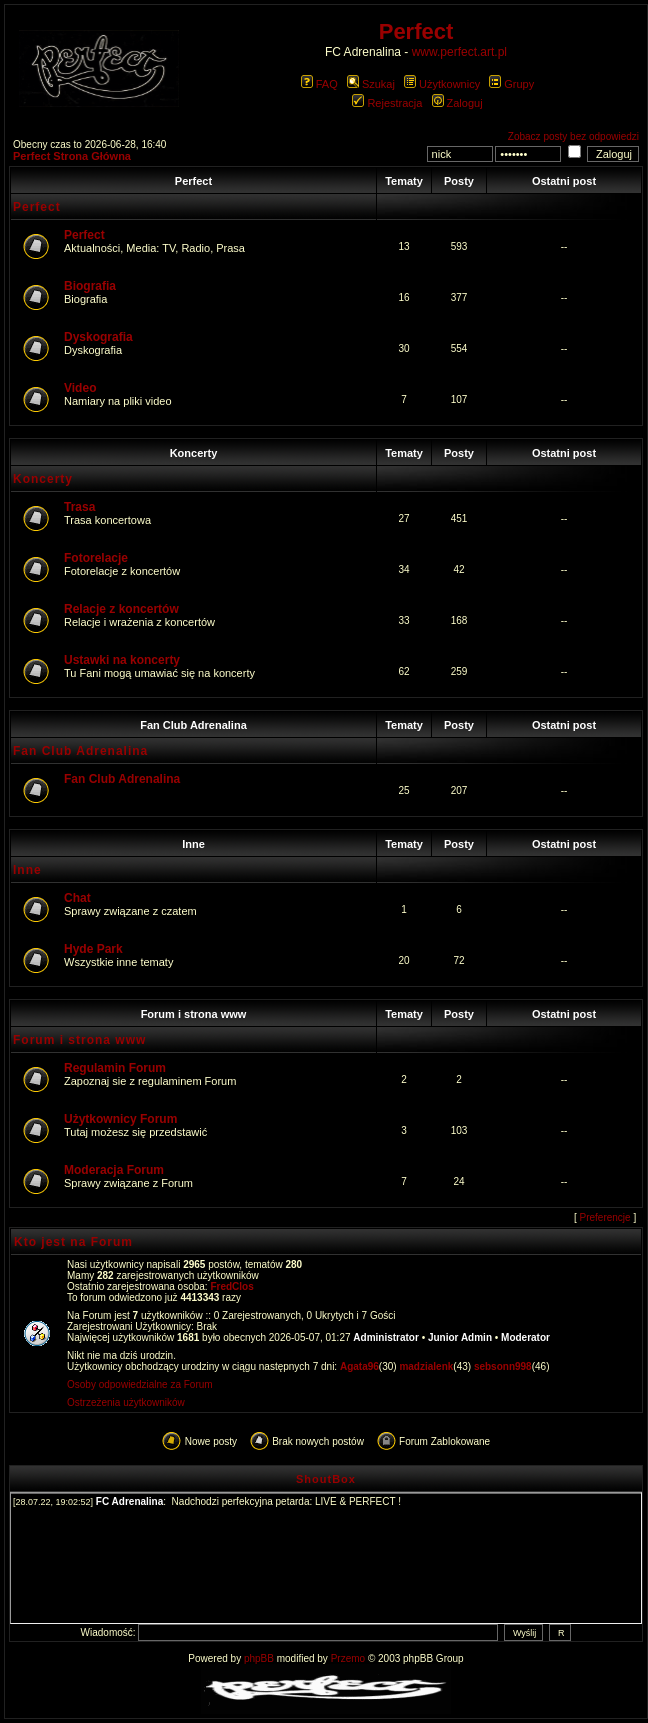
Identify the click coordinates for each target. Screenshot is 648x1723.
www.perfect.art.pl (459, 52)
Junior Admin (460, 1337)
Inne (193, 844)
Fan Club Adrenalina (193, 725)
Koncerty (194, 453)
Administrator (386, 1337)
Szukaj (371, 84)
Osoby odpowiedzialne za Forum (140, 1384)
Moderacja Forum (114, 1170)
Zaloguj (457, 103)
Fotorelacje (96, 558)
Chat (77, 898)
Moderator (525, 1337)
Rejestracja (387, 103)
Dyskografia (98, 337)
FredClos (231, 1286)
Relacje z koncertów (121, 609)
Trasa (79, 507)
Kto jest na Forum (73, 1242)
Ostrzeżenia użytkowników (126, 1402)
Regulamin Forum (115, 1068)
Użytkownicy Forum (120, 1119)
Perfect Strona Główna (72, 156)
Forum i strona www (194, 1014)
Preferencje (605, 1217)
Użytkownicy (442, 84)
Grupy (511, 84)
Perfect (193, 181)
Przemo (348, 1658)
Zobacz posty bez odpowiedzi (573, 136)
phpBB (259, 1658)
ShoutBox (326, 1479)
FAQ (319, 84)
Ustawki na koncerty (122, 660)
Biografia (90, 286)
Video (80, 388)
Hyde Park (93, 949)
